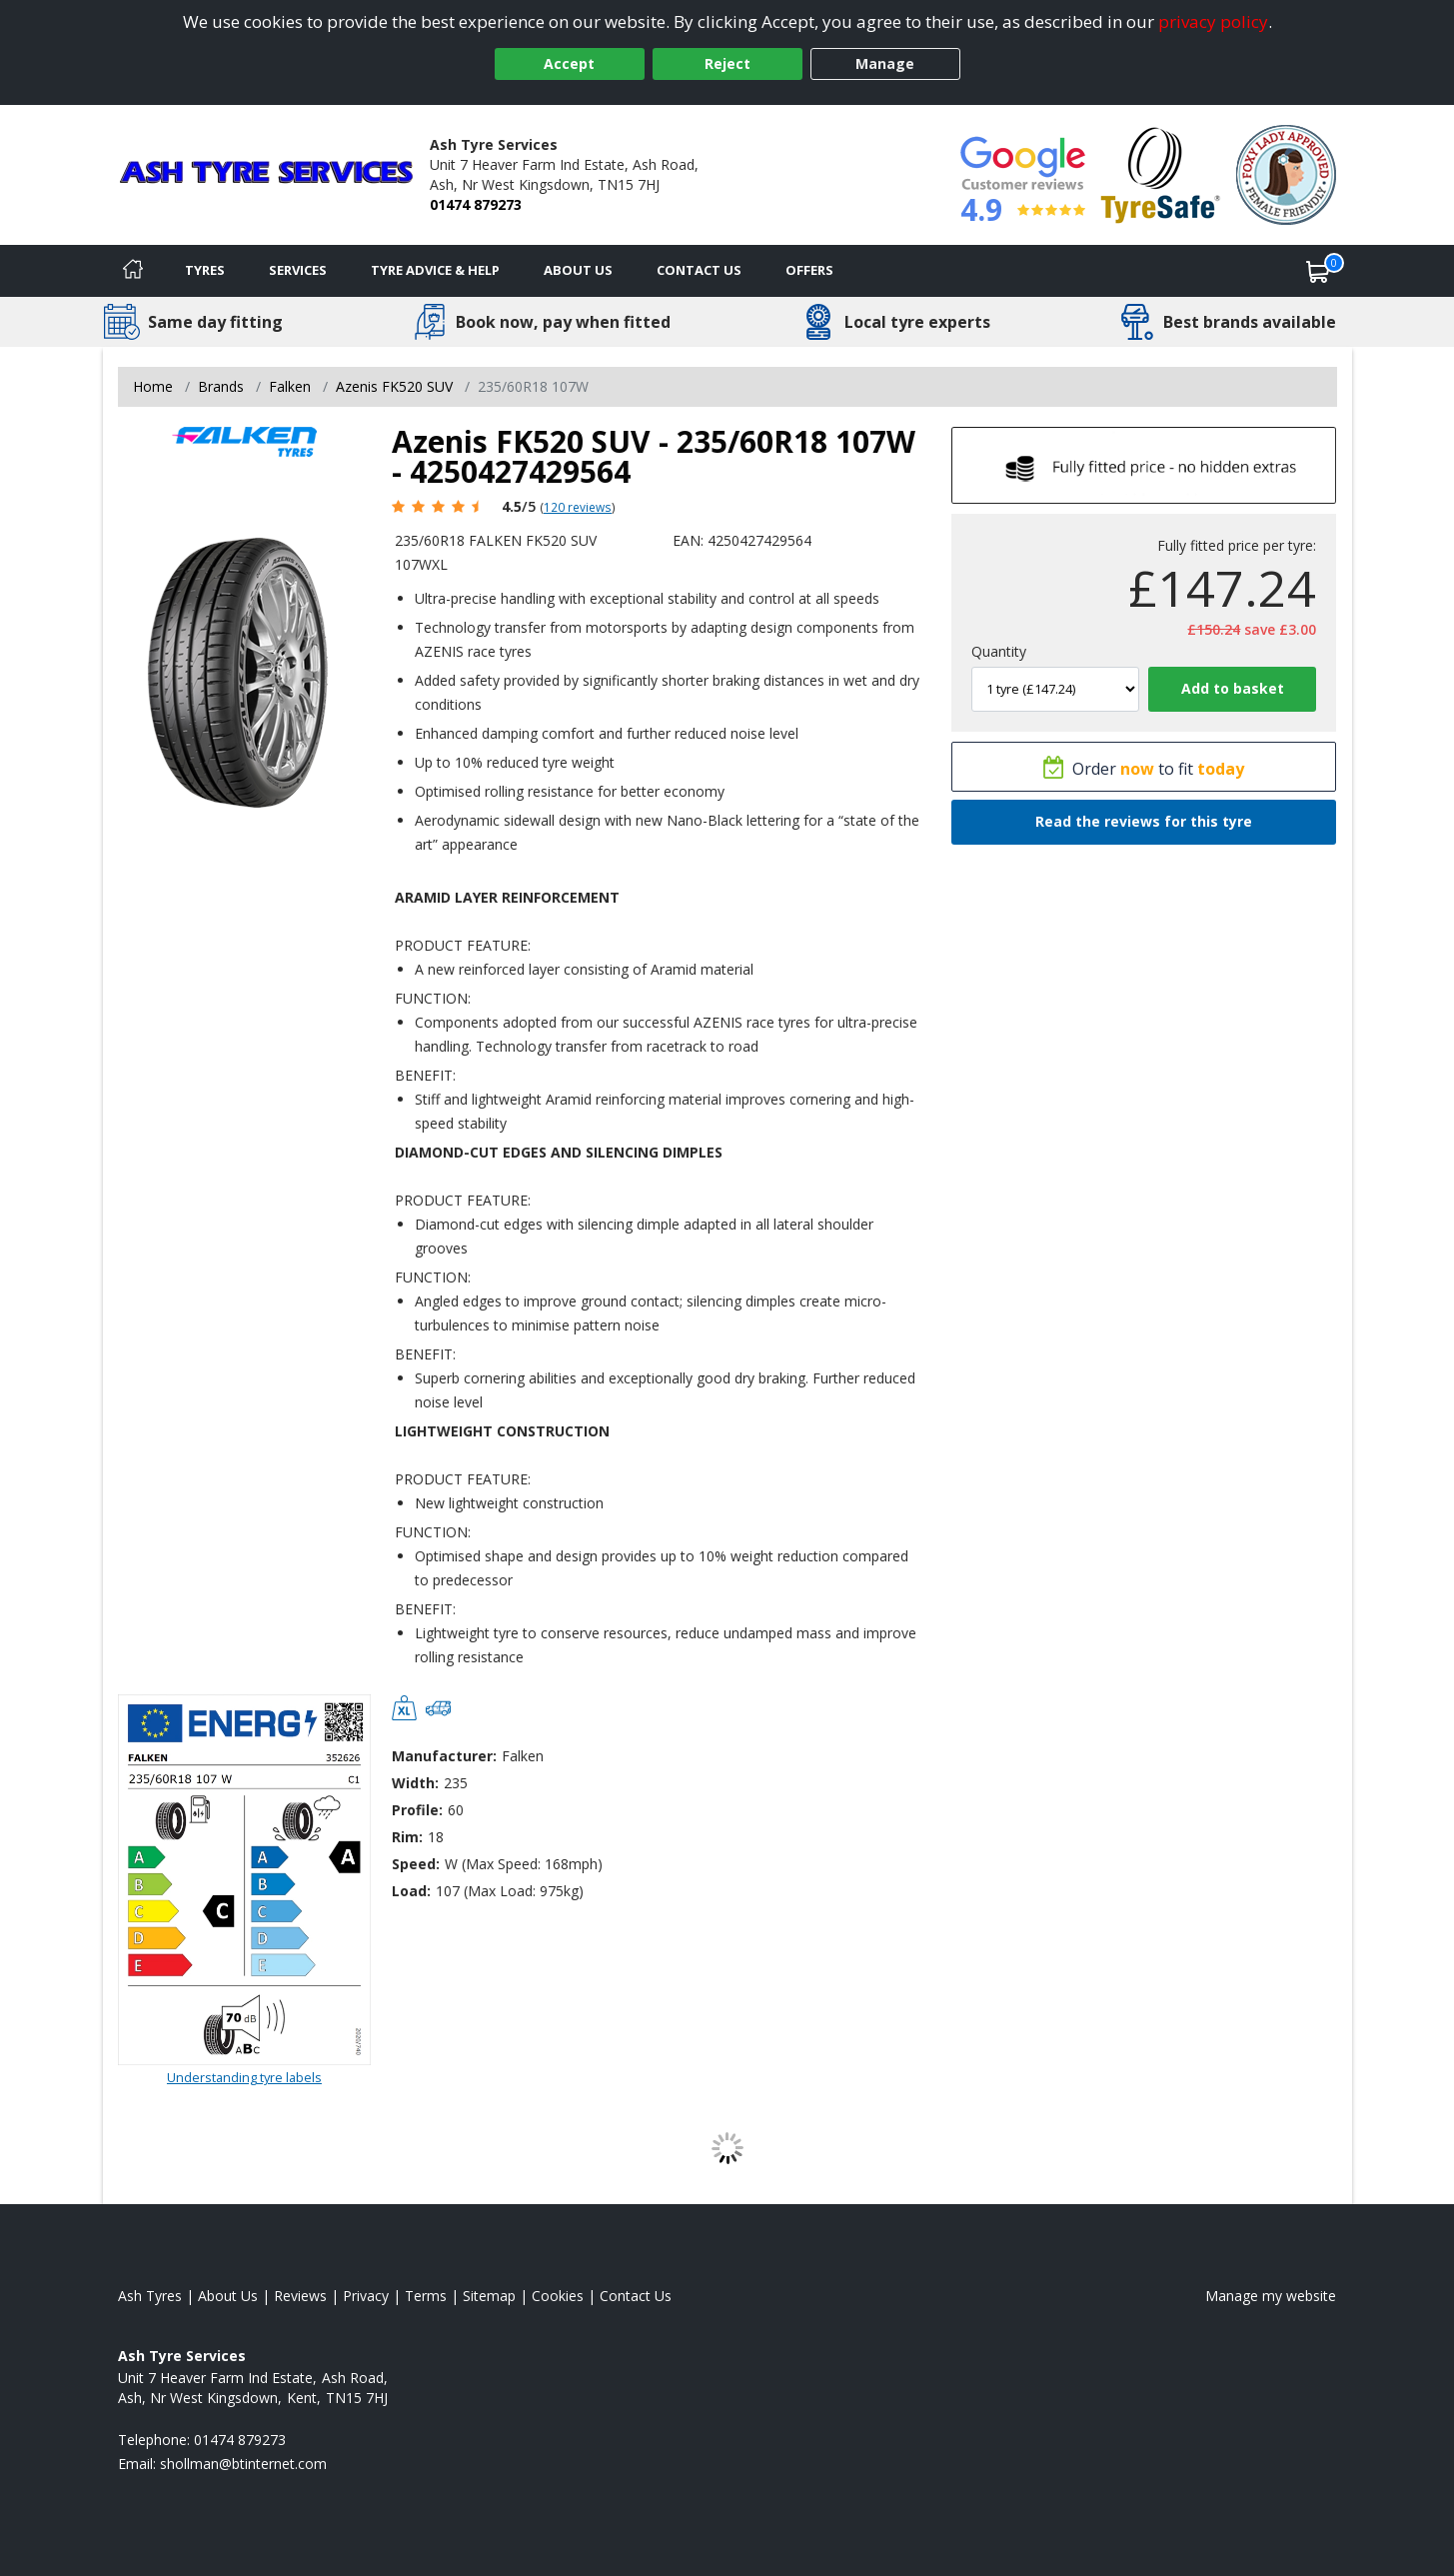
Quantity (998, 651)
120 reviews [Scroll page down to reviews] (578, 507)
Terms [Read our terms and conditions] (426, 2295)
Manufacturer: (444, 1755)
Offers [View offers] (809, 270)
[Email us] (243, 2463)
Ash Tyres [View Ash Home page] (150, 2295)
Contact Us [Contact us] (699, 270)
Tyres (205, 270)
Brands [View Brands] (221, 386)
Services (298, 270)
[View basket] (1318, 271)
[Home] (133, 271)
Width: (415, 1782)
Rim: (407, 1836)
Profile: (417, 1809)
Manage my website (1270, 2295)
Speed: (416, 1863)
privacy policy (1213, 21)
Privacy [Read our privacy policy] (366, 2295)
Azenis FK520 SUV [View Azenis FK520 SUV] (394, 386)
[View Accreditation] (1160, 173)
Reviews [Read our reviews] (300, 2295)
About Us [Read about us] (228, 2295)
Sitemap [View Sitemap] (489, 2295)
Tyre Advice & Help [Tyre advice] (435, 270)
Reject (727, 63)
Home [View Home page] (153, 386)
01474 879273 (476, 204)
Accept (569, 63)
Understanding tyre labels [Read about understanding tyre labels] (244, 2077)
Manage (884, 63)
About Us (578, 270)
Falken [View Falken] (290, 386)
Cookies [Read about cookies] (558, 2295)
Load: (411, 1890)
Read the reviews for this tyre (1143, 821)
